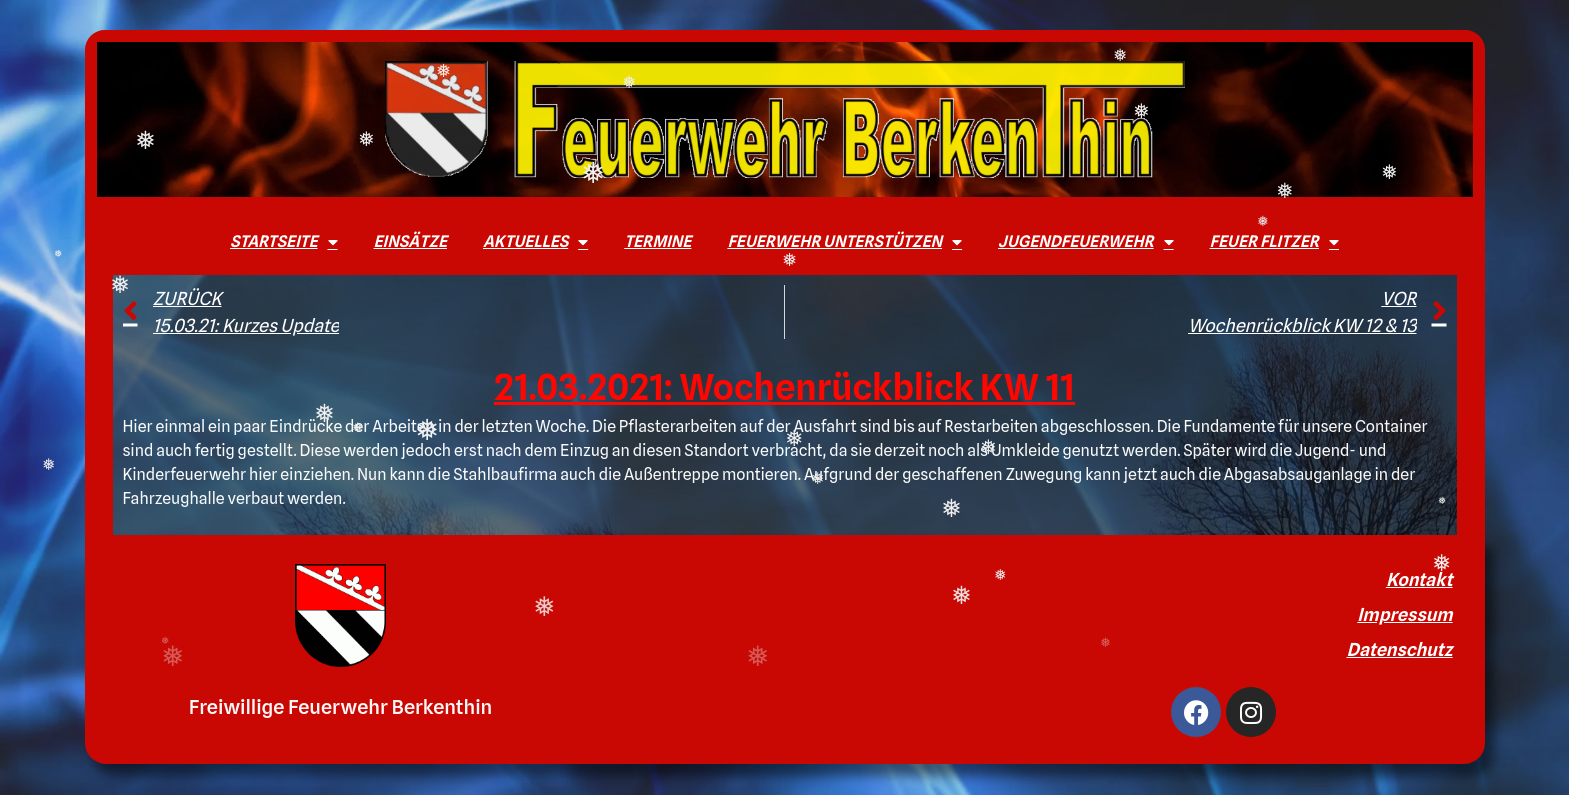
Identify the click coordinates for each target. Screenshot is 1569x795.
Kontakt (1419, 579)
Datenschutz (1400, 649)
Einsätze (410, 241)
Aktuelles (535, 242)
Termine (657, 241)
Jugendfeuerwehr (1086, 242)
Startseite (283, 242)
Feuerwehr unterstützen (844, 242)
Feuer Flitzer (1274, 242)
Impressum (1404, 614)
